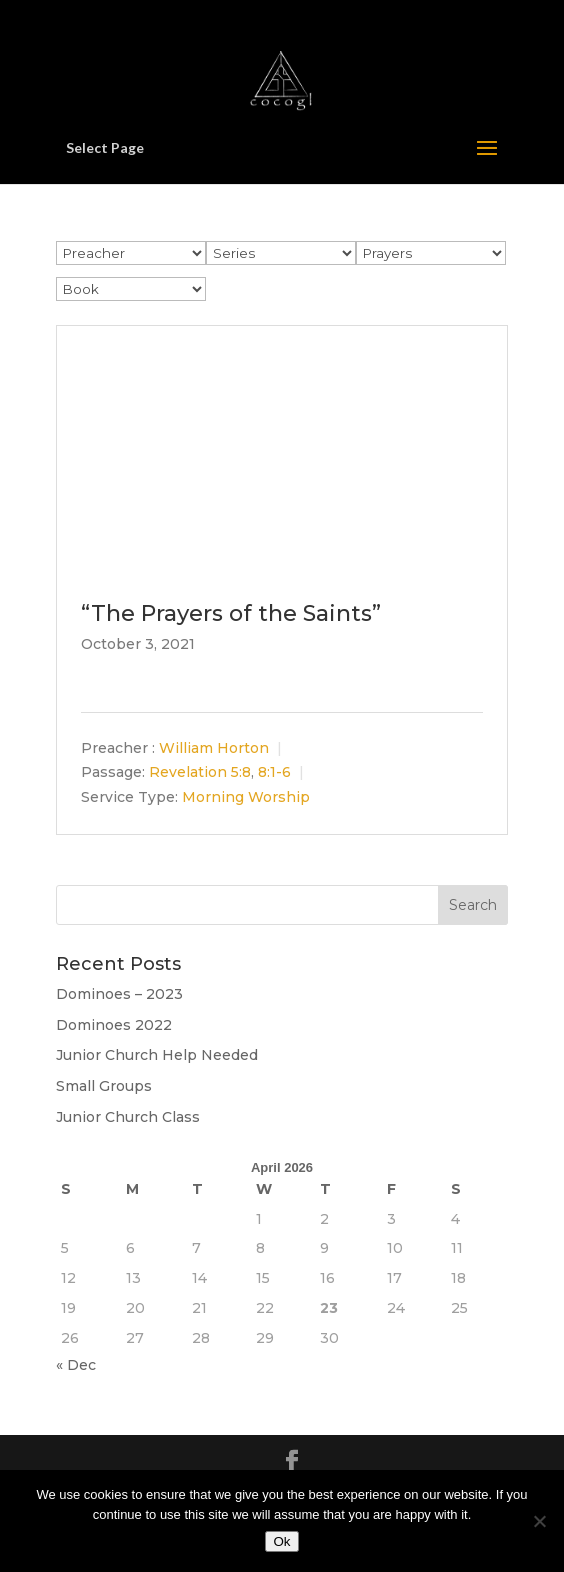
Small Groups (104, 1086)
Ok (281, 1541)
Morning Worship (246, 797)
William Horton (214, 749)
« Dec (76, 1365)
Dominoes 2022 (114, 1025)
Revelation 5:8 (200, 773)
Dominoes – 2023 (119, 994)
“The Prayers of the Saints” (231, 613)
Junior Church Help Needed (157, 1055)
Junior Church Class (128, 1117)
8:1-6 (274, 773)
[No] (539, 1521)
